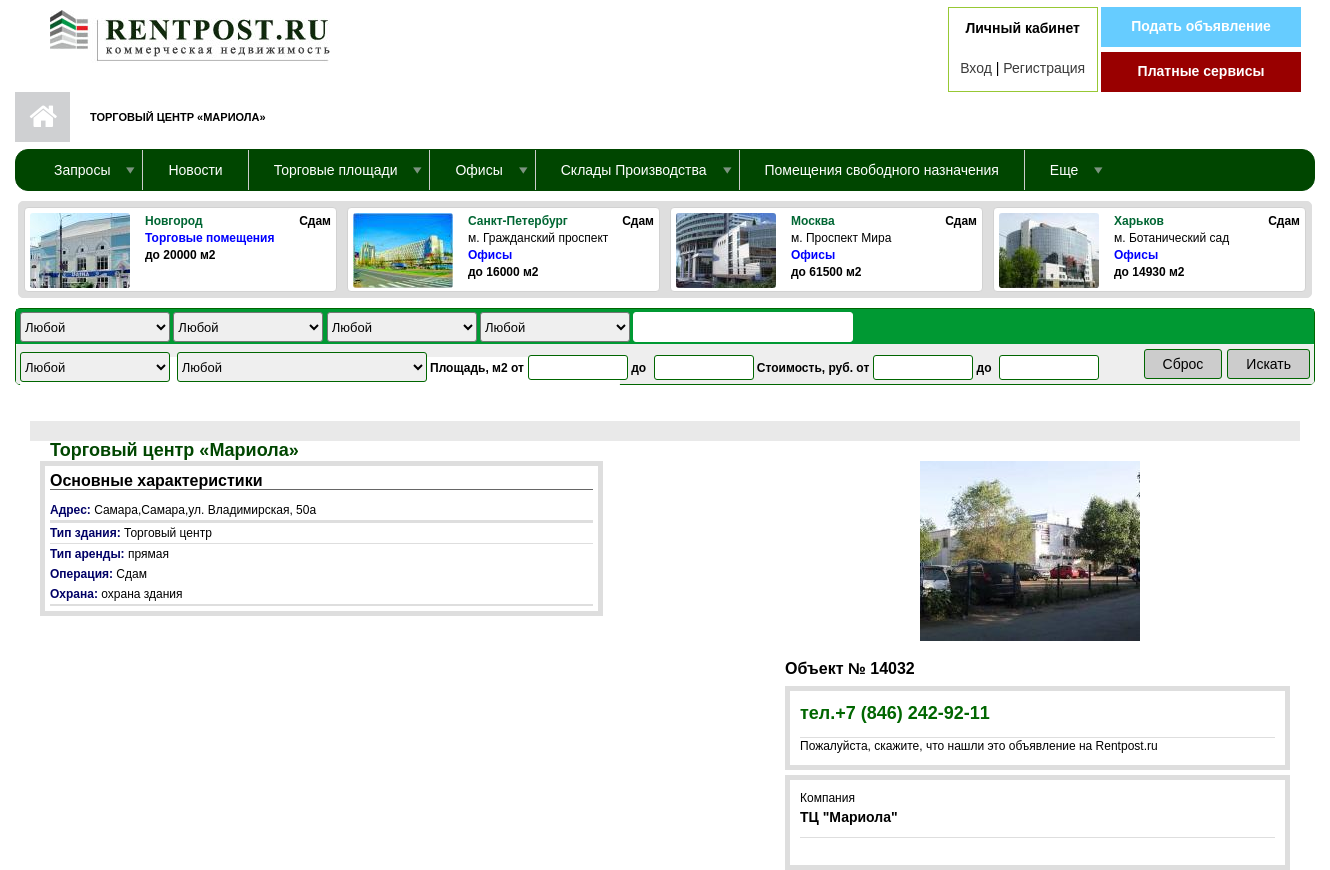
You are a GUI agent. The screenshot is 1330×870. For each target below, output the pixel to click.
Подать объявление (1201, 26)
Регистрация (1044, 68)
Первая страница (42, 117)
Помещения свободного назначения (882, 170)
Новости (195, 170)
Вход (976, 68)
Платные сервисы (1201, 71)
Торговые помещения (209, 238)
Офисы (490, 255)
